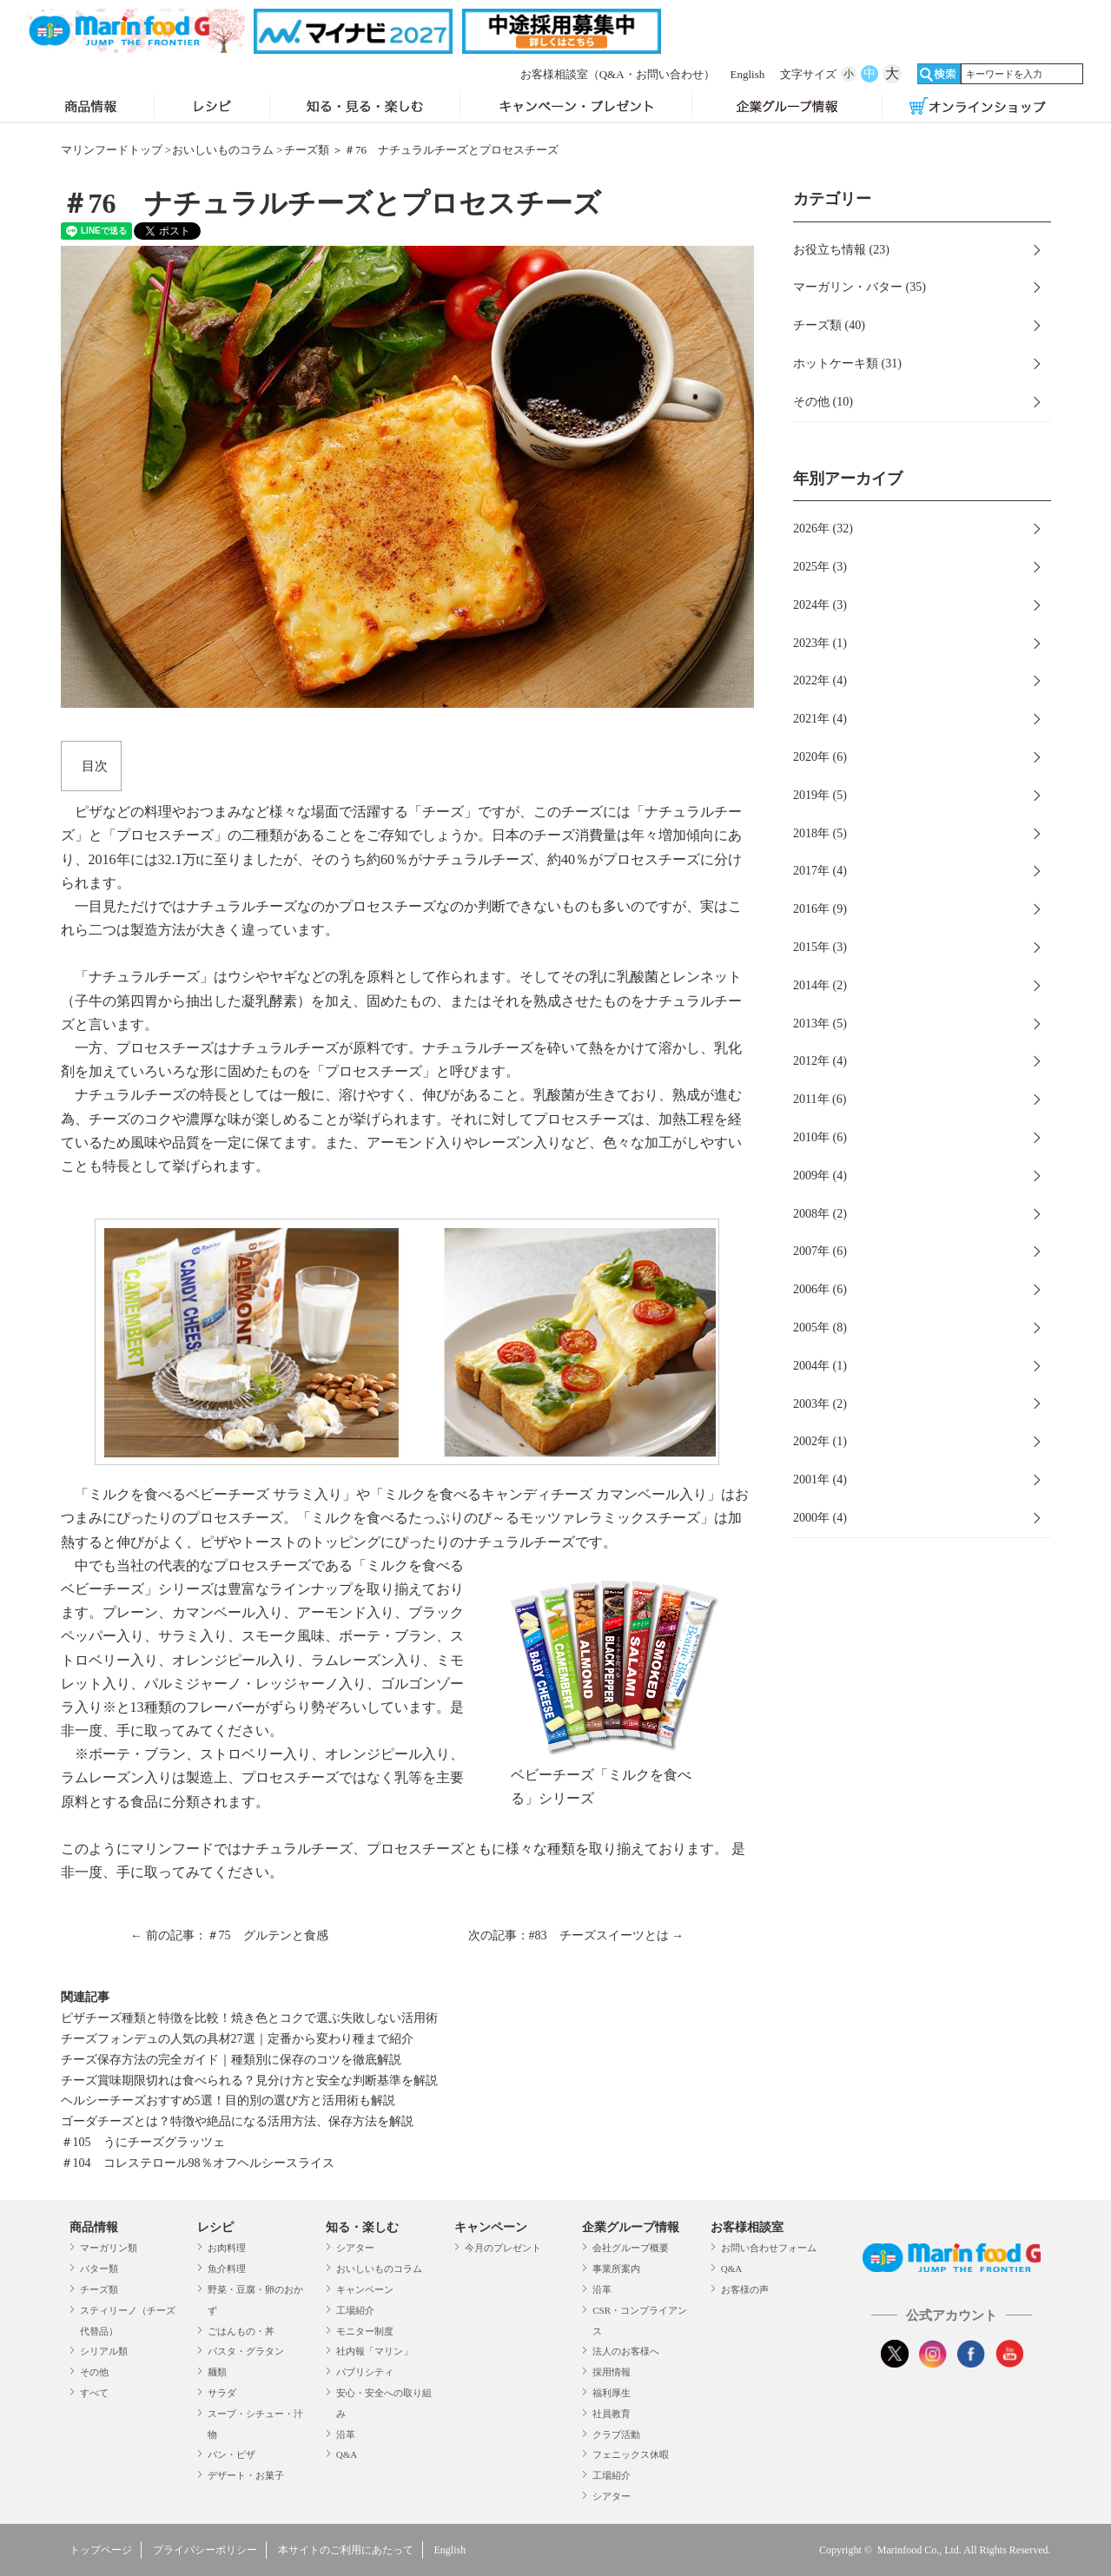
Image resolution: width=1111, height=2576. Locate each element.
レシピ (212, 108)
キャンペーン (364, 2289)
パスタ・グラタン (246, 2351)
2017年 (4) (820, 870)
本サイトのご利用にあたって (345, 2550)
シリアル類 (104, 2351)
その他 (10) (823, 401)
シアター (355, 2247)
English (748, 74)
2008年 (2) (820, 1213)
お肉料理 (227, 2247)
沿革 (345, 2434)
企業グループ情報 (787, 108)
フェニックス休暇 (630, 2454)
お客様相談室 (617, 74)
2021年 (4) (820, 718)
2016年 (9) (820, 908)
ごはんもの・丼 (241, 2331)
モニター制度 (364, 2331)
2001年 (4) (820, 1479)
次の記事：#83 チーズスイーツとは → (576, 1935)
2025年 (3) (820, 566)
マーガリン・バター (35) (859, 287)
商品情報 (91, 108)
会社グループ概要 (630, 2247)
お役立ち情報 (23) (841, 249)
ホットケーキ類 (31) (847, 363)
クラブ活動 (616, 2434)
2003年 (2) (820, 1403)
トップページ (100, 2550)
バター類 (99, 2268)
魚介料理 (227, 2268)
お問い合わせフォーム (769, 2247)
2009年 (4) (820, 1175)
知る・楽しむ (362, 2227)
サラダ (222, 2393)
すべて (94, 2393)
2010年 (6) (820, 1137)
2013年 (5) (820, 1023)
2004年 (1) (820, 1365)
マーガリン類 (108, 2247)
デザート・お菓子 (246, 2475)
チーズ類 (306, 149)
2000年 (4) (820, 1517)
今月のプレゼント (503, 2247)
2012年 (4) (820, 1060)
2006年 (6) (820, 1289)
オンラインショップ (978, 108)
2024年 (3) (820, 604)
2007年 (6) (820, 1251)
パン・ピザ (231, 2454)
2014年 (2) (820, 985)
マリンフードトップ (111, 149)
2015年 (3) (820, 947)
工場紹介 (355, 2310)
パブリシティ (364, 2372)
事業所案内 (616, 2268)
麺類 (217, 2372)
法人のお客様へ (625, 2351)
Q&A (346, 2454)
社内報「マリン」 (374, 2351)
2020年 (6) (820, 756)
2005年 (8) (820, 1327)
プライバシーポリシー (205, 2550)
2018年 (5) (820, 833)
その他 (94, 2372)
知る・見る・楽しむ (365, 108)
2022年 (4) (820, 680)
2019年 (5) (820, 795)
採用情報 (611, 2372)
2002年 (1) (820, 1441)
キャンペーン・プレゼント (575, 108)
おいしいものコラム (223, 149)
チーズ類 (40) (829, 325)
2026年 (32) (823, 528)
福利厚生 (611, 2393)
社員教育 (611, 2413)
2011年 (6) (819, 1099)
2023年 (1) (820, 643)
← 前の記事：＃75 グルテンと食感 (229, 1935)
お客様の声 (745, 2289)
